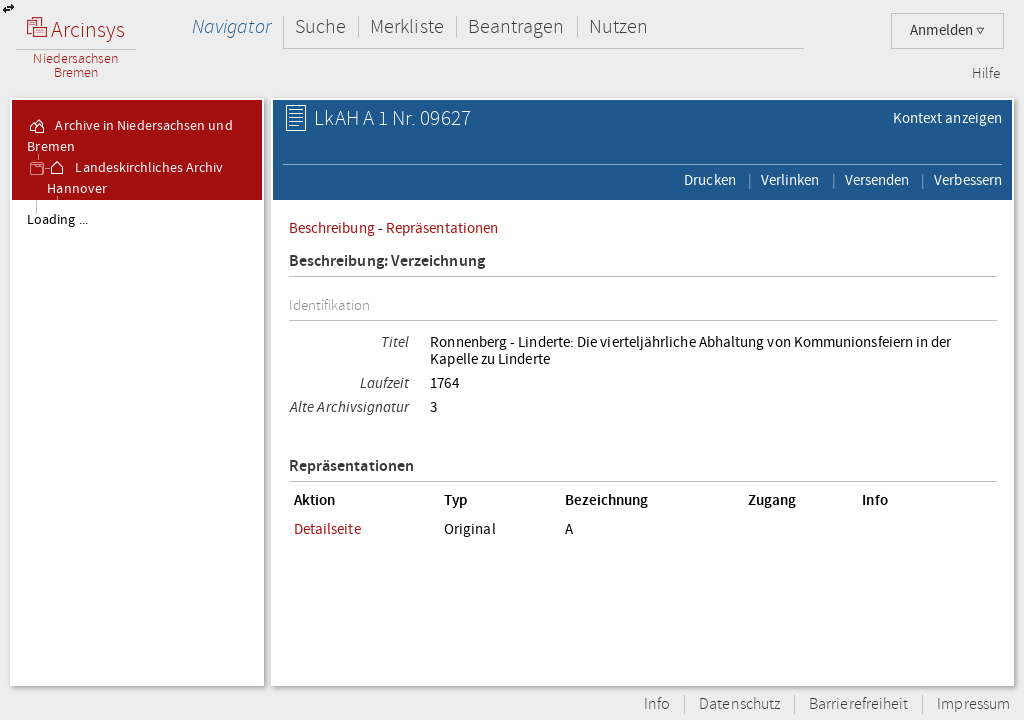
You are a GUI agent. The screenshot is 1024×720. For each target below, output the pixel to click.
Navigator (231, 26)
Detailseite (327, 529)
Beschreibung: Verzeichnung (387, 261)
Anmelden (947, 30)
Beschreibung (332, 228)
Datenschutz (739, 704)
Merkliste (407, 26)
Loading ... (57, 220)
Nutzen (618, 26)
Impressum (973, 704)
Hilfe (986, 74)
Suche (320, 26)
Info (657, 704)
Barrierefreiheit (858, 704)
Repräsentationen (442, 228)
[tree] (137, 442)
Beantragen (516, 26)
